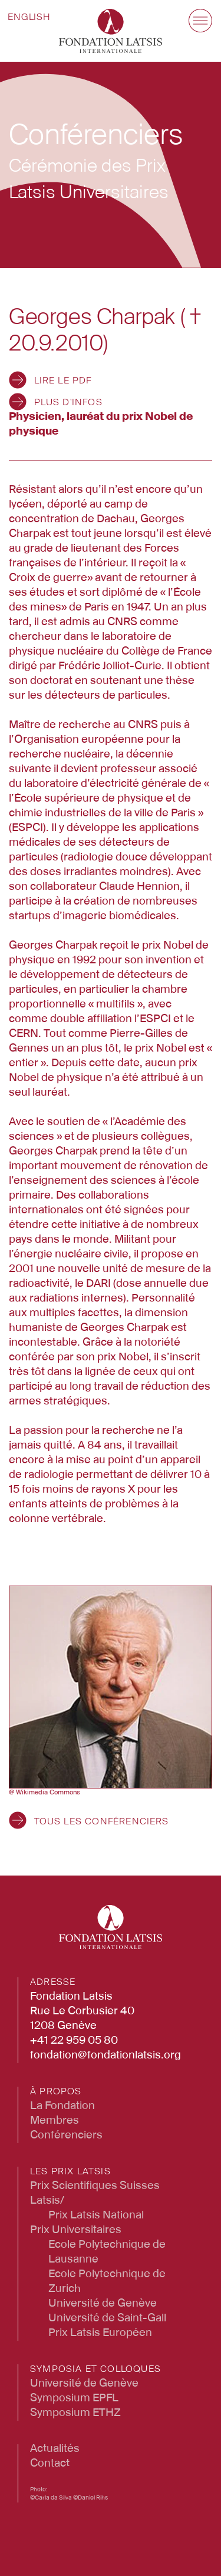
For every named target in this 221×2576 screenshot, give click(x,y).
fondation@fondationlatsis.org (105, 2055)
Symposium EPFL (74, 2398)
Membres (54, 2121)
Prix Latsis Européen (100, 2333)
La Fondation (62, 2106)
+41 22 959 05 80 (74, 2041)
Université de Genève (102, 2304)
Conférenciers (66, 2135)
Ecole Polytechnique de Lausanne (107, 2252)
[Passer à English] (29, 17)
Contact (50, 2464)
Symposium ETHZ (75, 2413)
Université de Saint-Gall (107, 2318)
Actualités (55, 2449)
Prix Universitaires (75, 2230)
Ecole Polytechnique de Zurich (107, 2281)
